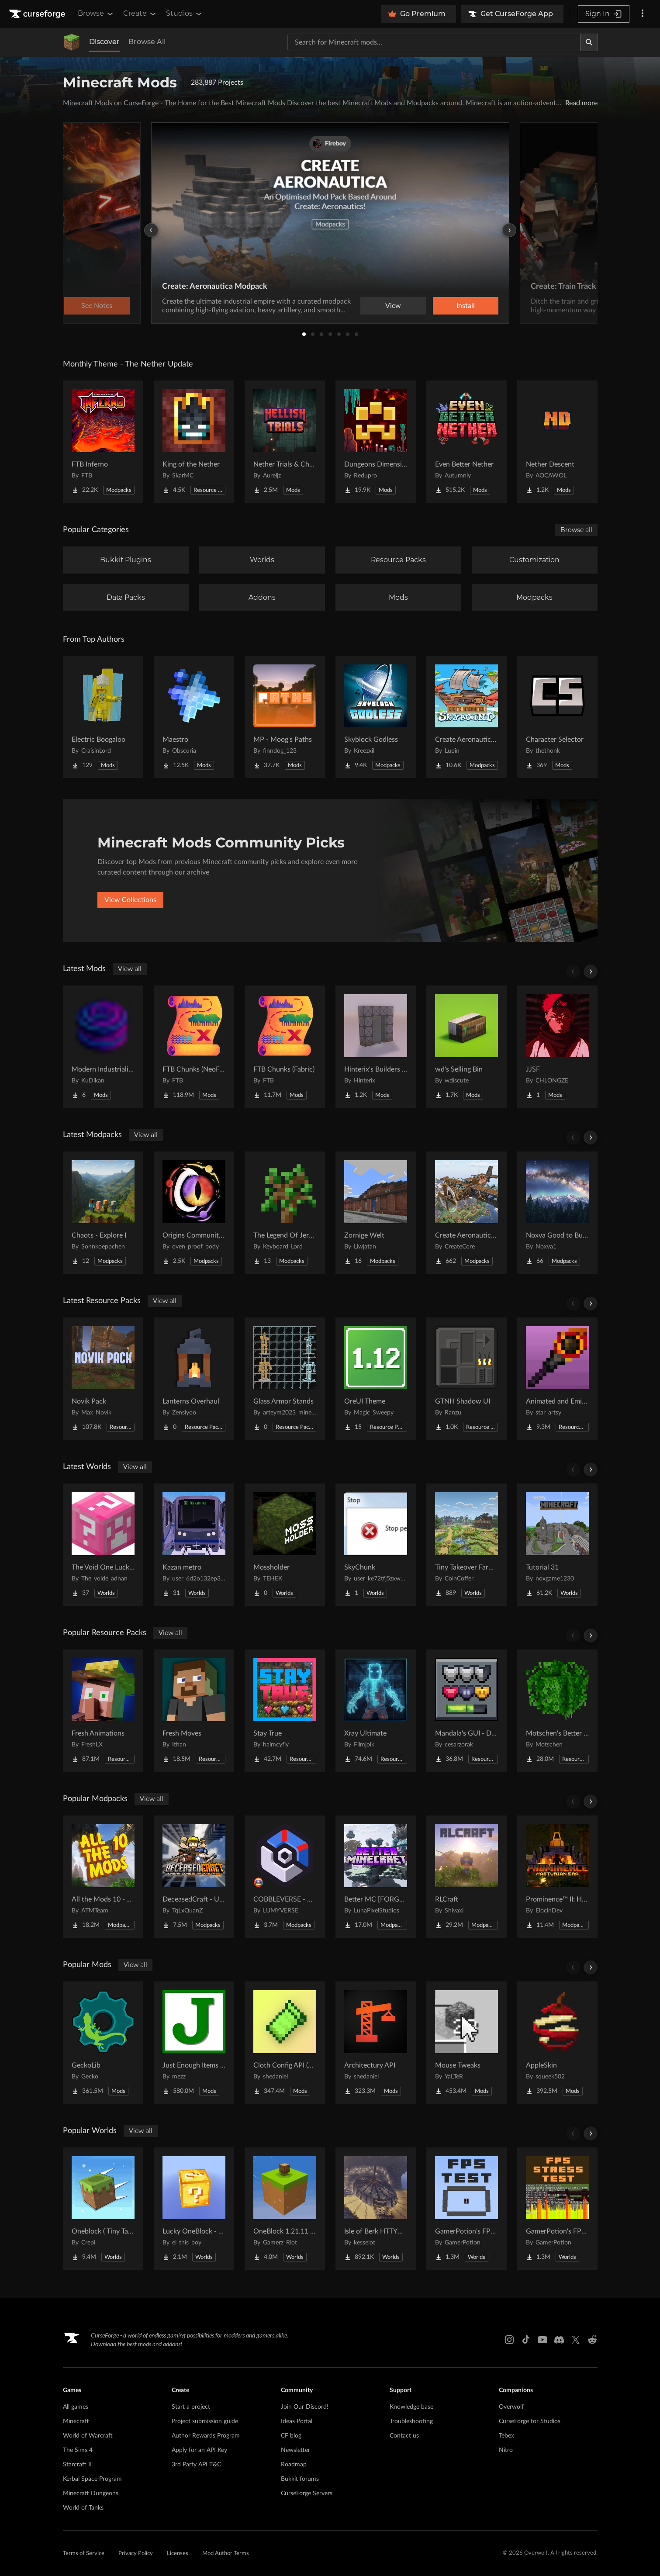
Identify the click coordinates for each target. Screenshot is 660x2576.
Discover (104, 42)
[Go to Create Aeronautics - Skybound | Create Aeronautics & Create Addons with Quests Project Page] (466, 717)
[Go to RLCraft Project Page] (466, 1876)
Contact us (404, 2436)
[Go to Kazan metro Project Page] (194, 1544)
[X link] (575, 2339)
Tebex (506, 2436)
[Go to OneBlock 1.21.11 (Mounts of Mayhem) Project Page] (285, 2208)
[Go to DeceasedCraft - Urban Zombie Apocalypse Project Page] (194, 1876)
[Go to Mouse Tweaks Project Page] (466, 2042)
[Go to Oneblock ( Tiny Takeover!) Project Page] (103, 2208)
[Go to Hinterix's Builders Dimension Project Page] (375, 1046)
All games (75, 2407)
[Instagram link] (509, 2339)
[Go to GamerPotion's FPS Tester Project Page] (466, 2208)
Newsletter (295, 2450)
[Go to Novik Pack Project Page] (103, 1378)
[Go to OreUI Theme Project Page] (375, 1378)
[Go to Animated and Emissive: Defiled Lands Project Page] (557, 1378)
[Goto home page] (38, 14)
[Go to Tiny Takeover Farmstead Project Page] (466, 1544)
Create (140, 13)
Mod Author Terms (225, 2553)
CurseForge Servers (306, 2493)
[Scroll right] (591, 972)
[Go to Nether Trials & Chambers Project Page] (285, 441)
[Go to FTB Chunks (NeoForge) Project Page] (194, 1046)
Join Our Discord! (304, 2407)
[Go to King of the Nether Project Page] (194, 441)
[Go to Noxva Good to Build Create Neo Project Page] (557, 1212)
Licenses (177, 2553)
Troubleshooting (411, 2421)
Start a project (191, 2407)
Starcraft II (77, 2465)
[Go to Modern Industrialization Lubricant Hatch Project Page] (103, 1046)
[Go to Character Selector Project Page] (557, 717)
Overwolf (511, 2407)
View (393, 305)
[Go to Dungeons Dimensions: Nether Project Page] (375, 441)
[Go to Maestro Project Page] (194, 717)
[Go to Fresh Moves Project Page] (194, 1710)
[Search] (589, 42)
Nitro (506, 2450)
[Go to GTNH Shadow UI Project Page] (466, 1378)
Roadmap (294, 2465)
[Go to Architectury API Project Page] (375, 2042)
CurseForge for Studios (529, 2421)
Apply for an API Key (199, 2450)
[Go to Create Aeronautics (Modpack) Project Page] (466, 1212)
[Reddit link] (592, 2339)
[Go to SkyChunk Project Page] (375, 1544)
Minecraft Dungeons (90, 2493)
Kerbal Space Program (92, 2479)
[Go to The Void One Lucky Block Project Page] (103, 1544)
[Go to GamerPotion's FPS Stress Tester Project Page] (557, 2208)
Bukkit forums (300, 2479)
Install (465, 305)
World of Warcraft (88, 2436)
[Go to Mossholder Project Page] (285, 1544)
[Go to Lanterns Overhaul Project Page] (194, 1378)
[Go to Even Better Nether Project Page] (466, 441)
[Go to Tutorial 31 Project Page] (557, 1544)
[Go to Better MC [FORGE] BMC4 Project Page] (375, 1876)
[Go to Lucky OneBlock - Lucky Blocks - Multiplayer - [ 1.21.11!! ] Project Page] (194, 2208)
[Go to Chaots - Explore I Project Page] (103, 1212)
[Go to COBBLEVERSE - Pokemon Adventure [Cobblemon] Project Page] (285, 1876)
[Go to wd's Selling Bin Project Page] (466, 1046)
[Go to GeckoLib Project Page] (103, 2042)
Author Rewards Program (206, 2436)
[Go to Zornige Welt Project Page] (375, 1212)
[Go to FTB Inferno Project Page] (103, 441)
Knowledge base (411, 2407)
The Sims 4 (78, 2450)
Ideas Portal (296, 2421)
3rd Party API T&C (196, 2465)
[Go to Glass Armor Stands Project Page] (285, 1378)
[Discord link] (559, 2339)
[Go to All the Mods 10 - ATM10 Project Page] (103, 1876)
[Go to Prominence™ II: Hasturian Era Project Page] (557, 1876)
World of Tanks (83, 2508)
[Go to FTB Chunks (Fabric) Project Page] (285, 1046)
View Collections (130, 899)
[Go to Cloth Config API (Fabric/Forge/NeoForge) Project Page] (285, 2042)
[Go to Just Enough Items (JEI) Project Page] (194, 2042)
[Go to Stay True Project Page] (285, 1710)
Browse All (147, 42)
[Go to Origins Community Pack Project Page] (194, 1212)
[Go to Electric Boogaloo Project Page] (103, 717)
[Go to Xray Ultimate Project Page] (375, 1710)
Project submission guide (205, 2421)
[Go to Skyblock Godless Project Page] (375, 717)
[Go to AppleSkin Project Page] (557, 2042)
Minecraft (76, 2421)
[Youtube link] (542, 2339)
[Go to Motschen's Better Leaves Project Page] (557, 1710)
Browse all (576, 530)
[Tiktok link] (526, 2339)
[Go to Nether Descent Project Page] (557, 441)
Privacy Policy (135, 2553)
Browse (96, 13)
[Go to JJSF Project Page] (557, 1046)
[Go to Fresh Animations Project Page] (103, 1710)
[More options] (642, 14)
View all (130, 969)
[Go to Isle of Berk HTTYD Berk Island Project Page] (375, 2208)
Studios (184, 13)
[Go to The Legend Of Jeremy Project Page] (285, 1212)
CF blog (291, 2436)
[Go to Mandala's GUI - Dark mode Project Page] (466, 1710)
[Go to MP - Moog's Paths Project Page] (285, 717)
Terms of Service (83, 2553)
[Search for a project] (434, 42)
